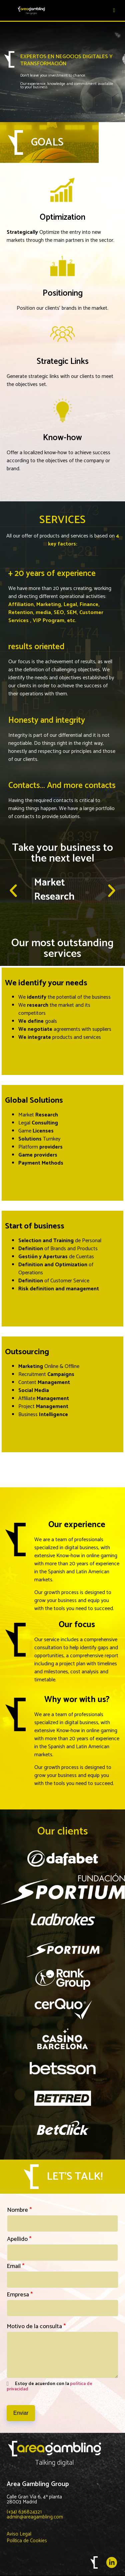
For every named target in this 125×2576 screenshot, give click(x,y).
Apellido (19, 2239)
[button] (13, 890)
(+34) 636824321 (24, 2512)
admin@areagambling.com (35, 2517)
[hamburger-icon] (114, 10)
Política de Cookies (27, 2541)
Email (15, 2266)
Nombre (19, 2210)
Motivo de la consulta (36, 2326)
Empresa (20, 2294)
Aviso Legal (19, 2534)
